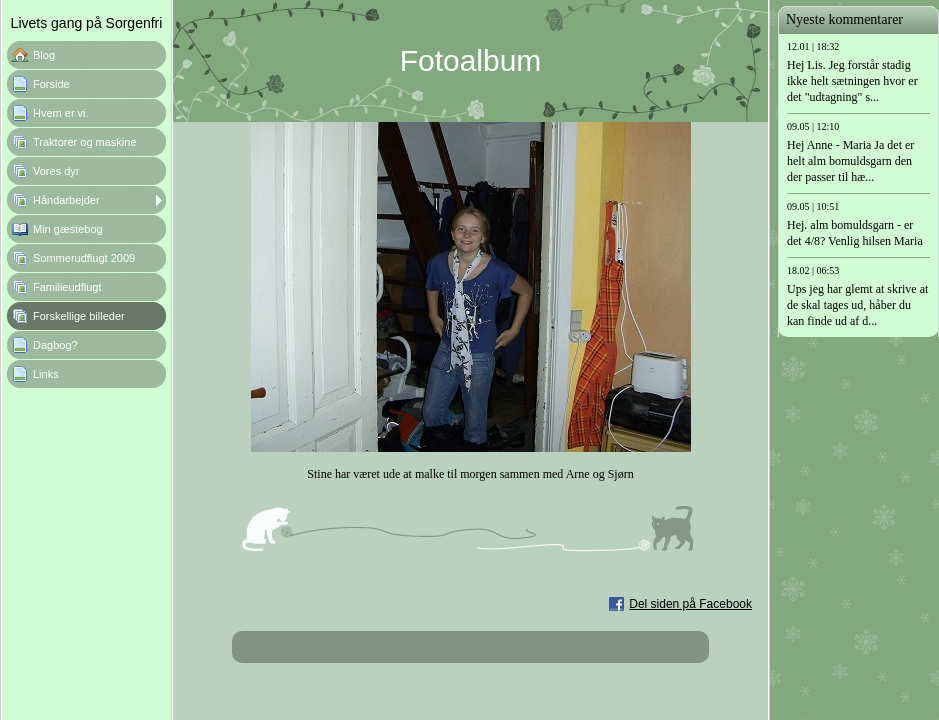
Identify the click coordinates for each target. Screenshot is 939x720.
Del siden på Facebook (690, 604)
